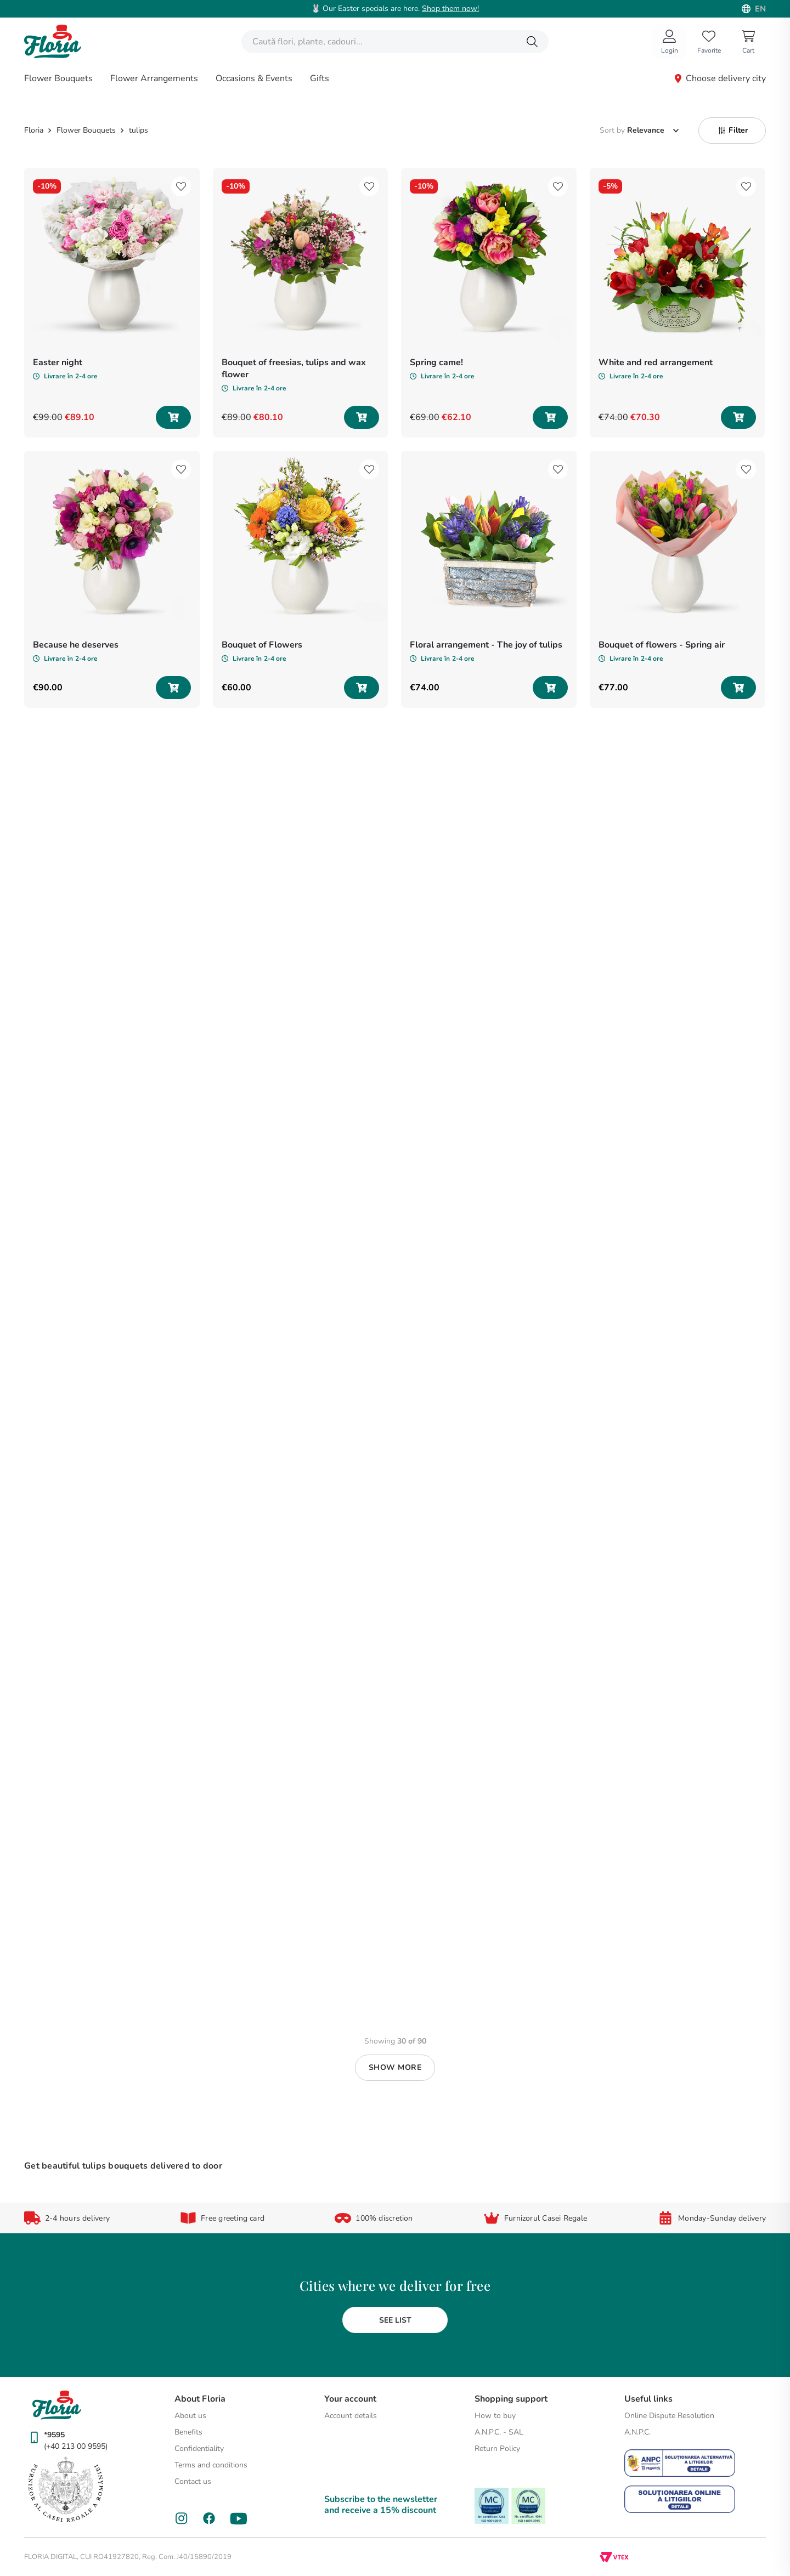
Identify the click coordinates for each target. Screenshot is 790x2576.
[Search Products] (532, 41)
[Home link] (35, 130)
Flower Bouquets (86, 130)
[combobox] (395, 41)
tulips (138, 130)
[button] (732, 130)
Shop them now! (450, 8)
